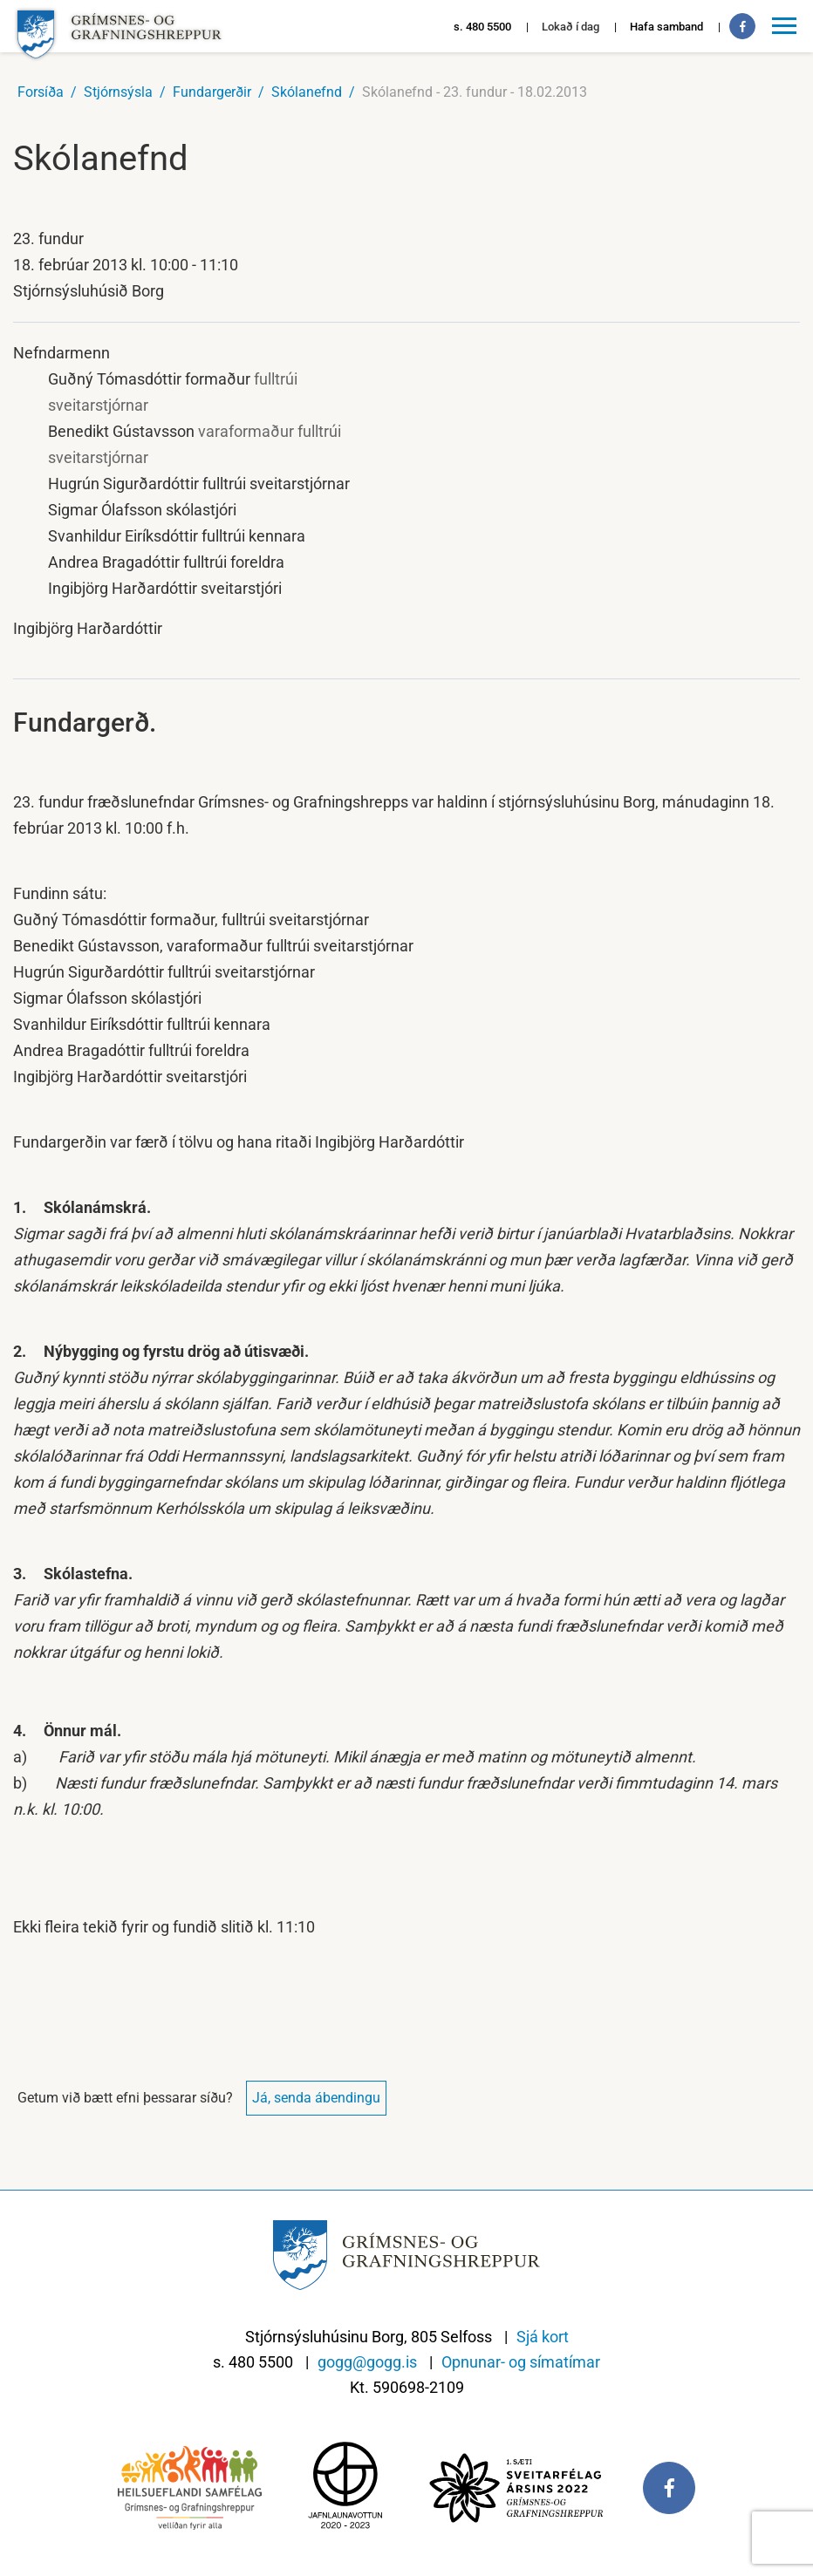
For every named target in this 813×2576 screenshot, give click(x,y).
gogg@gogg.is (367, 2362)
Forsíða (40, 92)
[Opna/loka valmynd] (787, 26)
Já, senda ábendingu (316, 2097)
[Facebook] (742, 26)
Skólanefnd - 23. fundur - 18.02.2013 (474, 92)
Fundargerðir (212, 92)
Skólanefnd (306, 92)
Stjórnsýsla (118, 92)
